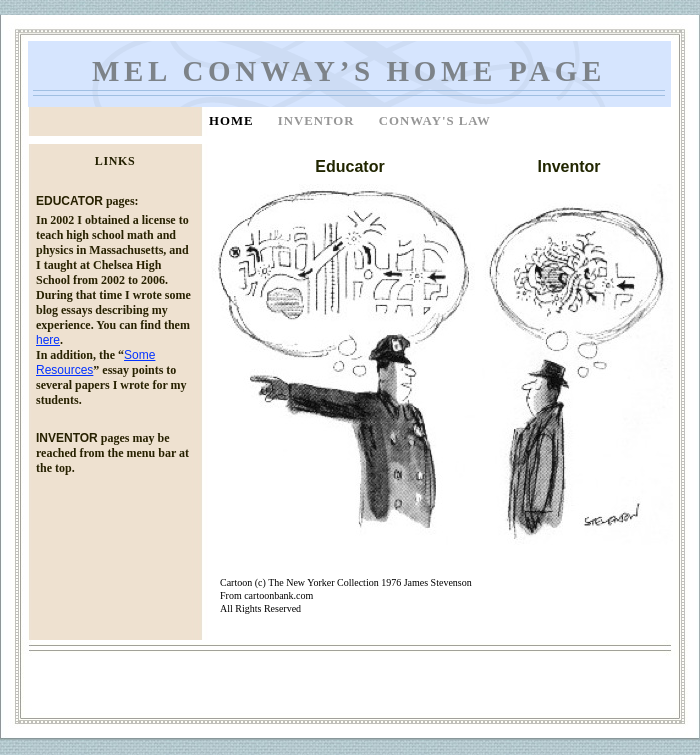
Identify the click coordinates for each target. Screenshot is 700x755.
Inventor (318, 121)
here (48, 340)
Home (233, 121)
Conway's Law (435, 121)
